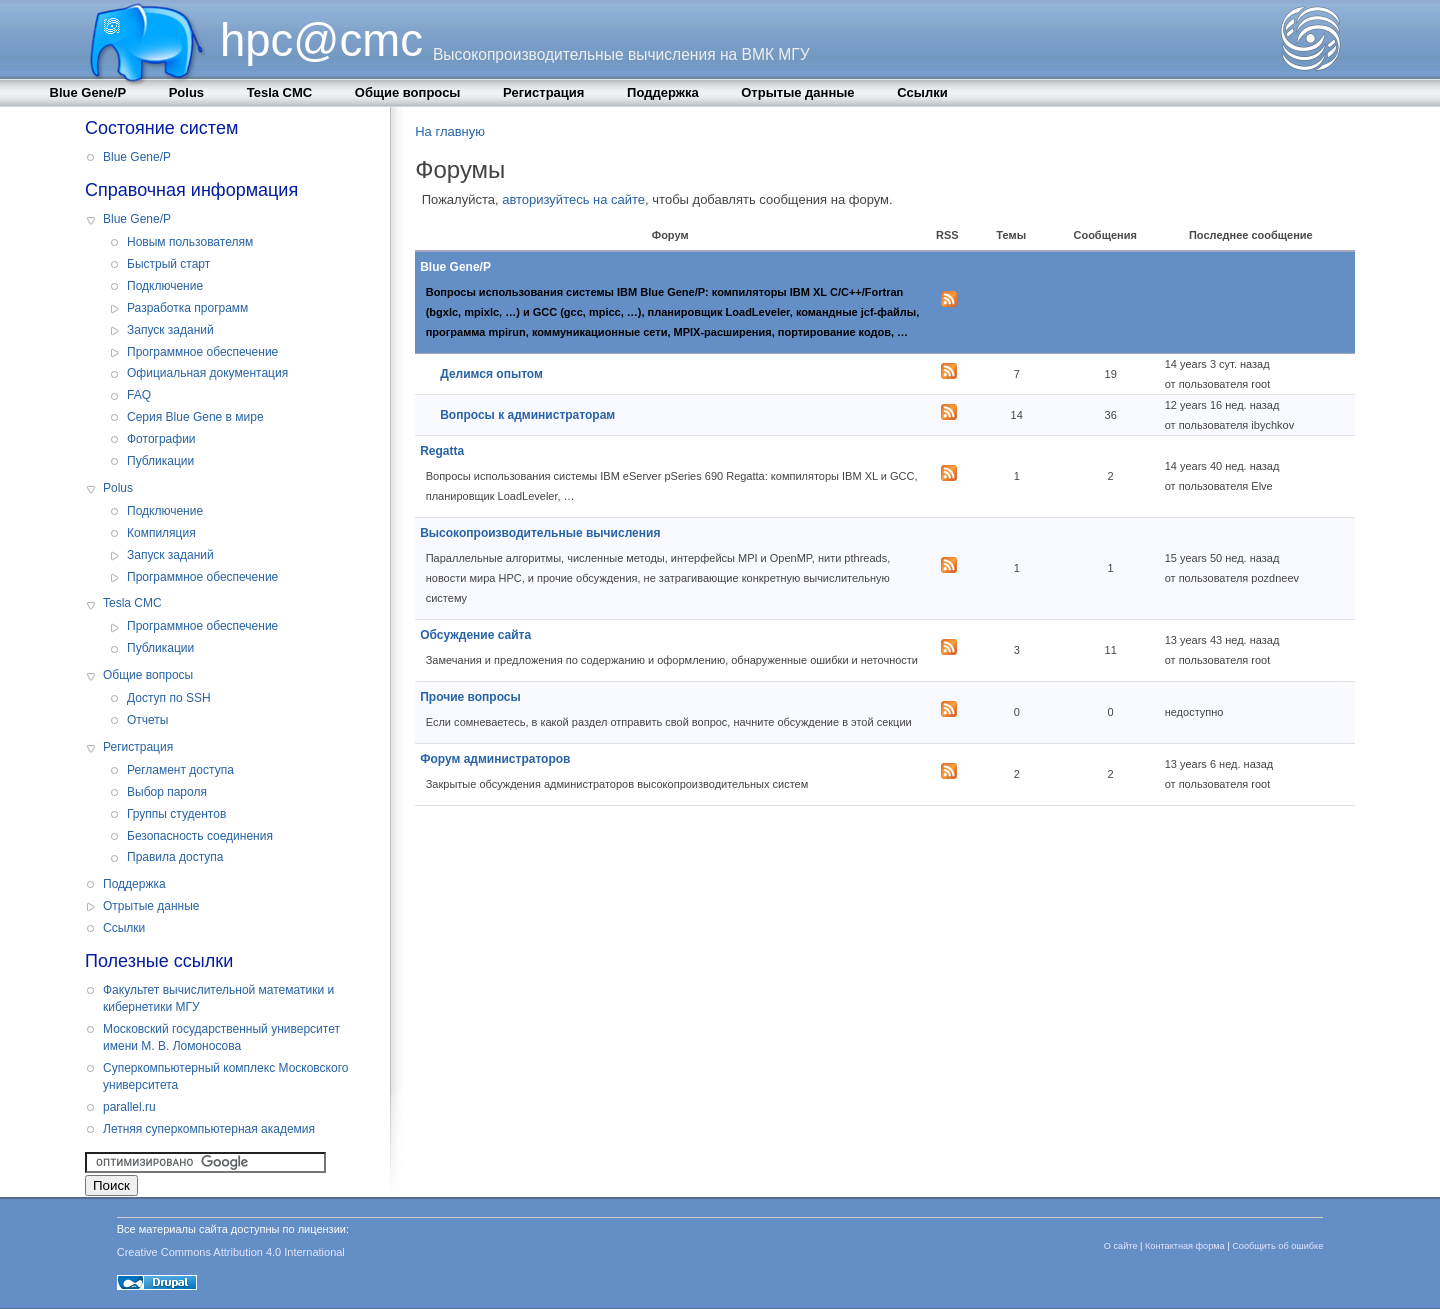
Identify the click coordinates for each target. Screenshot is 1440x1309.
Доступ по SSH (169, 698)
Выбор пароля (167, 792)
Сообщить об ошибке (1277, 1246)
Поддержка (663, 92)
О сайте (1121, 1246)
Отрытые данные (797, 92)
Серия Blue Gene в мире (195, 417)
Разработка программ (187, 308)
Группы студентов (176, 814)
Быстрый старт (168, 264)
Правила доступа (175, 857)
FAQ (139, 395)
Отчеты (147, 720)
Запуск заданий (170, 330)
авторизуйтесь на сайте (573, 199)
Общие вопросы (408, 92)
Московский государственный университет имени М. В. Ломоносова (221, 1037)
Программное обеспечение (202, 352)
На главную (450, 131)
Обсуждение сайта (475, 635)
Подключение (165, 286)
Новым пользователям (190, 242)
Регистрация (543, 92)
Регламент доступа (180, 770)
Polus (186, 92)
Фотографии (161, 439)
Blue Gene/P (88, 92)
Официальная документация (207, 373)
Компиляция (161, 533)
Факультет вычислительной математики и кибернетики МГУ (218, 998)
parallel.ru (129, 1107)
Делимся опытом (491, 374)
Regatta (442, 451)
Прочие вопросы (470, 697)
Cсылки (922, 92)
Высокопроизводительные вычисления (540, 533)
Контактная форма (1185, 1246)
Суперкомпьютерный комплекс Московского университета (225, 1076)
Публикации (160, 461)
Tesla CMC (280, 92)
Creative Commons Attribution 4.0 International (231, 1252)
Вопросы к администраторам (527, 415)
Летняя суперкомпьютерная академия (209, 1129)
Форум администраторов (495, 759)
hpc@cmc (321, 40)
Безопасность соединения (200, 836)
